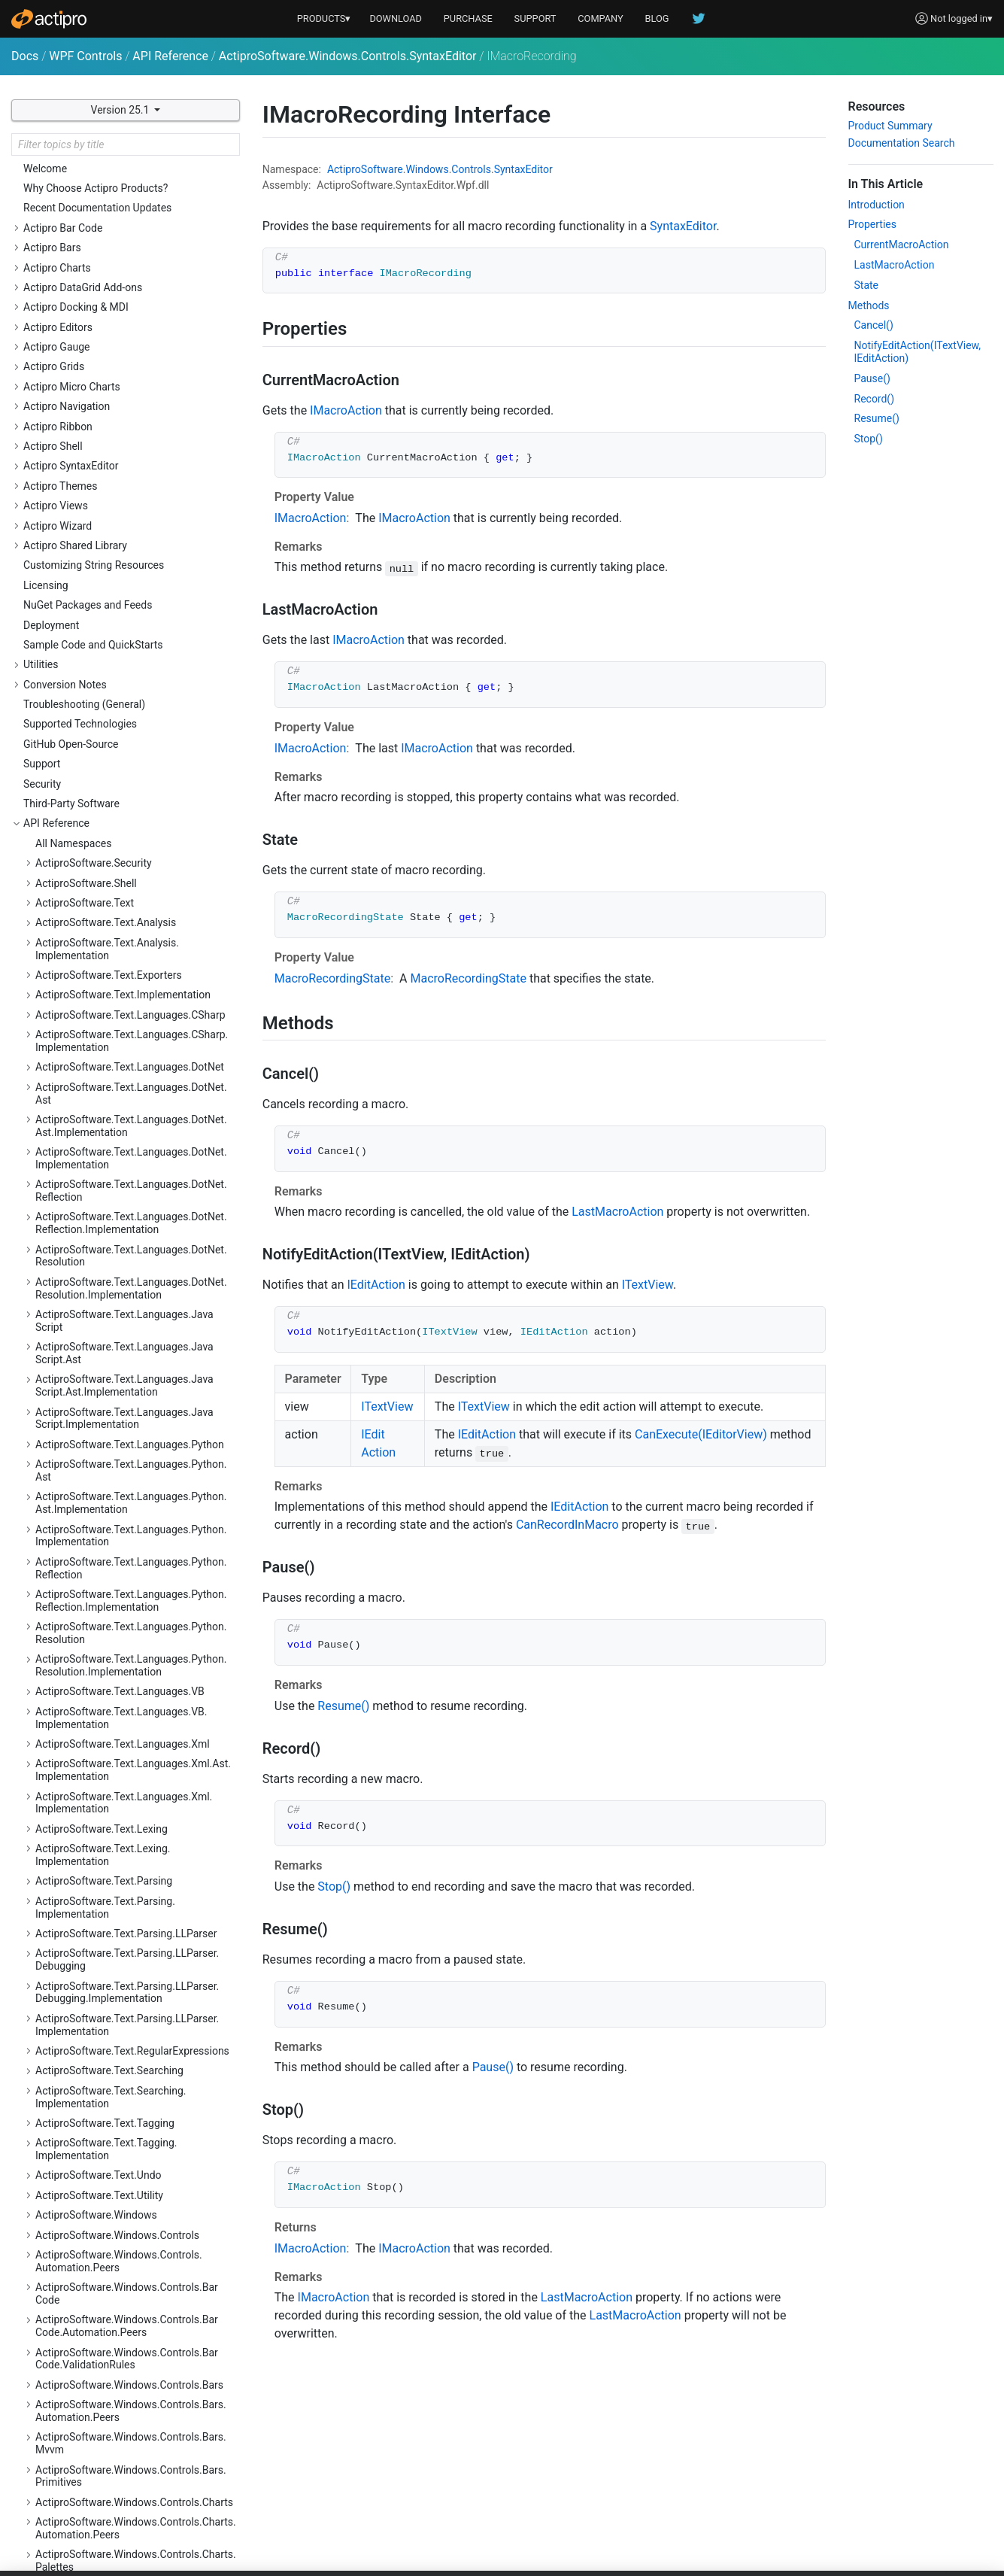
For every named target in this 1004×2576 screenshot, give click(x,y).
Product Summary (890, 126)
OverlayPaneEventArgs (100, 1238)
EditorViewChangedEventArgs (117, 305)
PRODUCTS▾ (324, 18)
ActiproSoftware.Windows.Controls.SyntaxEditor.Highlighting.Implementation (134, 1857)
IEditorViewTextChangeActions (119, 802)
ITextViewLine (80, 1099)
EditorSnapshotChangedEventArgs (127, 266)
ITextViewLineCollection (103, 1119)
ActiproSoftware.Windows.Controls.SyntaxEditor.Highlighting (134, 1824)
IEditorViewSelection (95, 742)
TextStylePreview (87, 1477)
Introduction (876, 205)
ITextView (70, 1060)
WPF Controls (85, 56)
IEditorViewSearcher (94, 722)
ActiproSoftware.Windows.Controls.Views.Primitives (134, 2234)
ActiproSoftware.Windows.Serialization (126, 2464)
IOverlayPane (77, 940)
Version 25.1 (121, 110)
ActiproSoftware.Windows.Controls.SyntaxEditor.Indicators (134, 1921)
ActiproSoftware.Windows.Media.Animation (137, 2444)
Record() (874, 399)
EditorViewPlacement (97, 325)
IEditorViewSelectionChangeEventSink (136, 762)
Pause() (493, 2067)
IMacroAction (79, 901)
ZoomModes (77, 1636)
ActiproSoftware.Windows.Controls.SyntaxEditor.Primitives (134, 2149)
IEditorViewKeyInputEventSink (117, 642)
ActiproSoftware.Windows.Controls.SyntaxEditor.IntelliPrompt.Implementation (134, 1986)
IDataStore (72, 524)
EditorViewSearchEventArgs (112, 345)
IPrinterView (76, 1001)
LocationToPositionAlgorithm (115, 1179)
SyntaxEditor (76, 1378)
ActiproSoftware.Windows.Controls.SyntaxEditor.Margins (134, 2018)
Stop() (333, 1886)
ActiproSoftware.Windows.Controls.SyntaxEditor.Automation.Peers (134, 1727)
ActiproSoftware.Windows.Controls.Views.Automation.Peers (134, 2201)
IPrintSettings (79, 980)
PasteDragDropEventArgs (106, 1318)
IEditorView (73, 603)
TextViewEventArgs (92, 1496)
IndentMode (75, 1159)
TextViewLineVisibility (98, 1536)
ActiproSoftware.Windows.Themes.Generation (118, 2529)
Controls (471, 169)
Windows (426, 169)
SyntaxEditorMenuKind (100, 1417)
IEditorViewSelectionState (107, 782)
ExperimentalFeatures (98, 405)
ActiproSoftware (365, 169)
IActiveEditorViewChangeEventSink (129, 445)
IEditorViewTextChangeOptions (120, 822)
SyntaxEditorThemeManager (113, 1437)
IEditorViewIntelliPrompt (103, 623)
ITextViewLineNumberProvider (118, 1139)
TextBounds (75, 1457)
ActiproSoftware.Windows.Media (112, 2424)
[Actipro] (48, 19)
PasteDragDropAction (98, 1298)
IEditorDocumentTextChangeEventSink (137, 563)
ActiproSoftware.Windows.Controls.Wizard (135, 2260)
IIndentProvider (83, 881)
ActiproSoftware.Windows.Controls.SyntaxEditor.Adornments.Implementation (134, 1694)
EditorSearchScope (91, 246)
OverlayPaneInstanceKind (107, 1259)
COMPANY (600, 18)
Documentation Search (901, 143)
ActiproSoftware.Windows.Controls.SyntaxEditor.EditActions (134, 1791)
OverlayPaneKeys (87, 1278)
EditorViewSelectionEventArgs (117, 384)
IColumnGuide (80, 484)
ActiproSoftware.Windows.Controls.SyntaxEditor (348, 56)
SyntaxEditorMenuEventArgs (113, 1397)
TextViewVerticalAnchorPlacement (128, 1596)
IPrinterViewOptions (94, 1020)
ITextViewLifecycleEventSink (113, 1080)
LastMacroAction (617, 1211)
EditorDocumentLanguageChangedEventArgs (142, 219)
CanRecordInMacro (567, 1524)
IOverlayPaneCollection (101, 961)
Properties (872, 224)
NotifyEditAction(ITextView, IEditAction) (917, 351)
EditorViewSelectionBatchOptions (126, 365)
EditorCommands (88, 174)
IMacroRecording (88, 921)
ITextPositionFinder (92, 1040)
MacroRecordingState (98, 1198)
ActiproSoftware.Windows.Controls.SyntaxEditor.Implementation (134, 1889)
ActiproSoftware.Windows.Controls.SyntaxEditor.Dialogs (134, 1759)
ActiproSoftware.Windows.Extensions (123, 2385)
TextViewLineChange (96, 1517)
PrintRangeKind (83, 1338)
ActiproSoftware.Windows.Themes (116, 2504)
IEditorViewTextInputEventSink (118, 841)
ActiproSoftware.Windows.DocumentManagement (121, 2359)
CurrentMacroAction (901, 244)
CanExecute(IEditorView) (701, 1434)
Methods (869, 305)
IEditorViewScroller (91, 703)
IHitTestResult (80, 861)
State (866, 285)
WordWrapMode (85, 1616)
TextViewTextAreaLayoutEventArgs (129, 1576)
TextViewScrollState (94, 1556)
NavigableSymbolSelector (107, 1219)
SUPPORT (535, 18)
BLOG (657, 18)
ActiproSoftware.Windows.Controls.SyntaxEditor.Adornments (134, 1661)
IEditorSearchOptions (97, 583)
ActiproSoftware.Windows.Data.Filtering (128, 2332)
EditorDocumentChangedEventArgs (129, 193)
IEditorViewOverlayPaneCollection (126, 663)
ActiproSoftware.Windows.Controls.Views (132, 2175)
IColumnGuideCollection (103, 504)
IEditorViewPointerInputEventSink (125, 682)
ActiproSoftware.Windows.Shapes (115, 2484)
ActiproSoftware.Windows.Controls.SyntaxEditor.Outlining (134, 2084)
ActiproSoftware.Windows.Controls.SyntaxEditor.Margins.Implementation (134, 2052)
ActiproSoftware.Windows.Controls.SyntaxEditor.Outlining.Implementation (134, 2116)
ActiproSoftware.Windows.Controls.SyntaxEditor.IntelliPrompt (134, 1954)
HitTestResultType (90, 424)
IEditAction (73, 544)
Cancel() (873, 325)
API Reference (170, 56)
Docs (24, 56)
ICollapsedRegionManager (109, 464)
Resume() (343, 1706)
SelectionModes (85, 1358)
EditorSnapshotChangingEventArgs (129, 285)
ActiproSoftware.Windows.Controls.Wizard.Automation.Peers (136, 2286)
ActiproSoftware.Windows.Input (109, 2404)
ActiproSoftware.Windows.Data (108, 2313)
